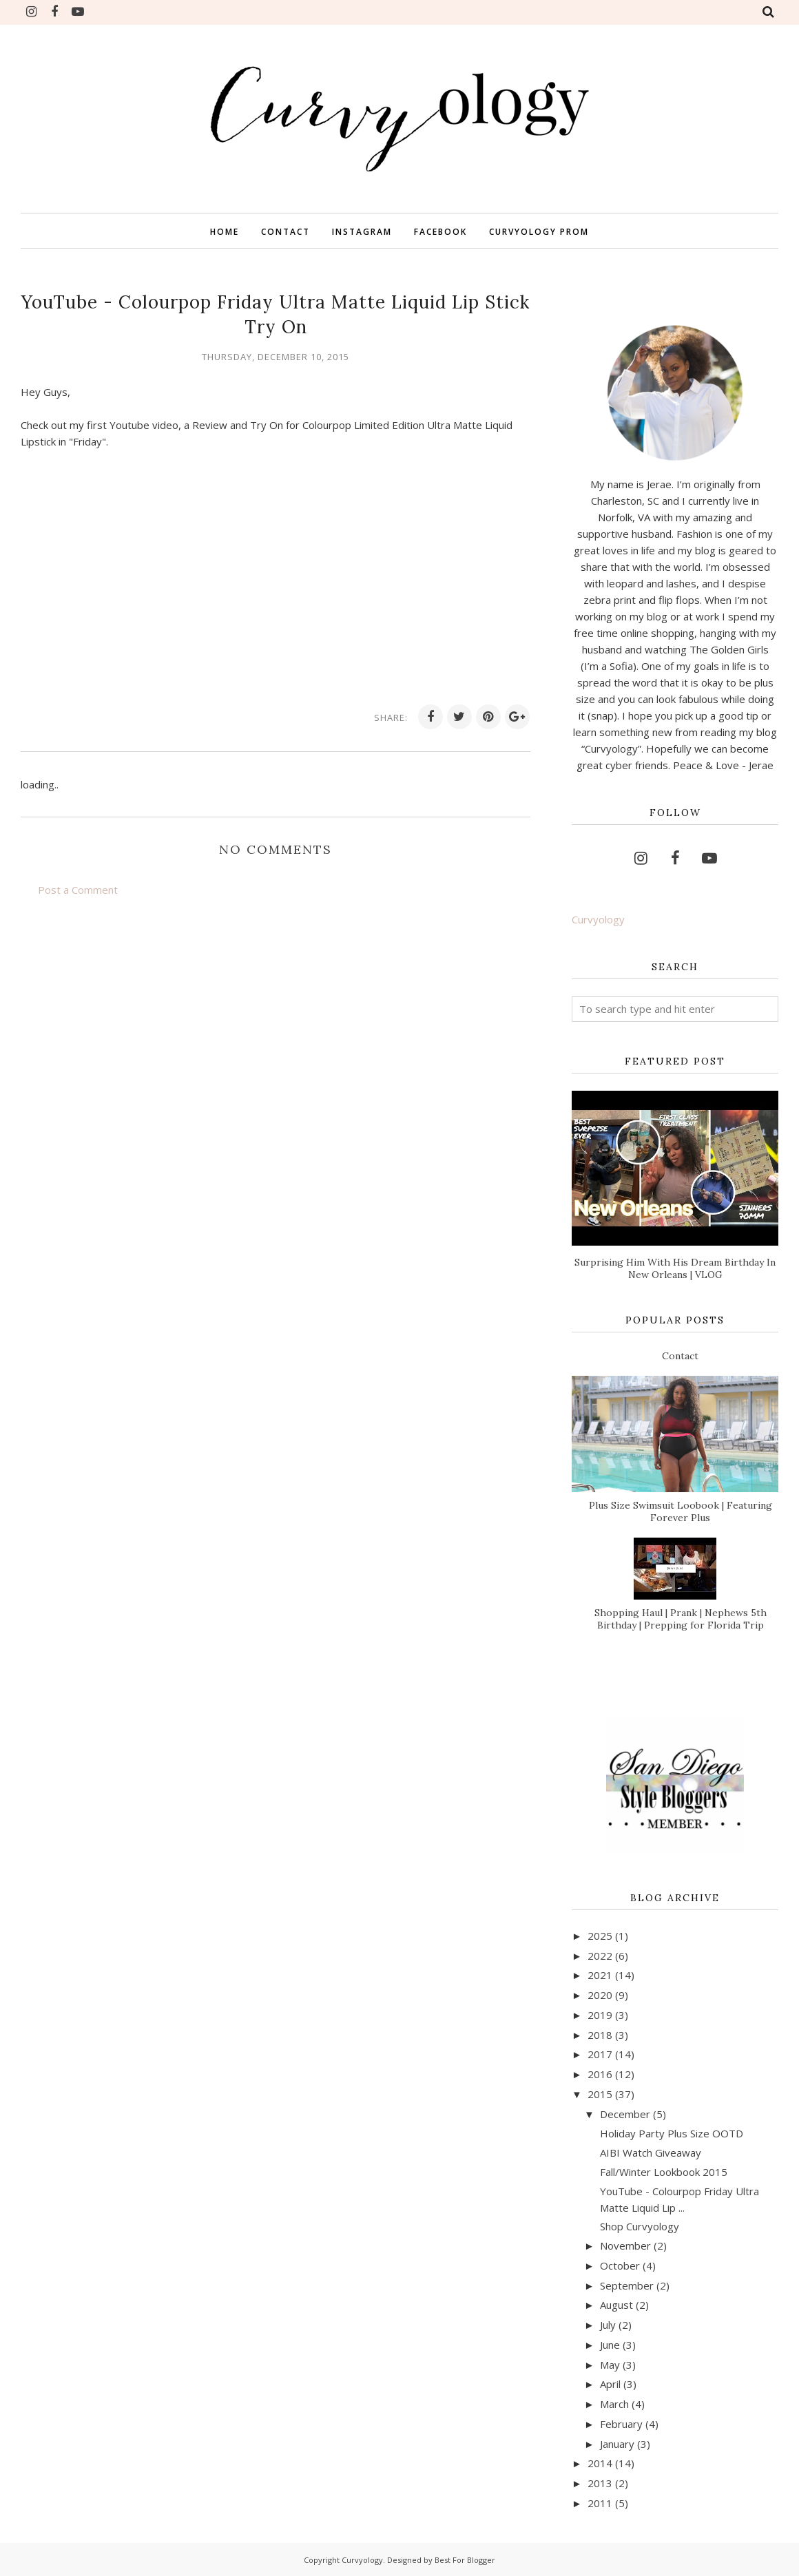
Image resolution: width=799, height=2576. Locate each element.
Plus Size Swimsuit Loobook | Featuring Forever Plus (680, 1511)
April (610, 2384)
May (610, 2364)
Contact (680, 1356)
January (617, 2444)
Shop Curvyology (639, 2226)
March (614, 2404)
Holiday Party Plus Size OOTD (671, 2133)
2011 (600, 2503)
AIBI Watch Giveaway (650, 2152)
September (627, 2285)
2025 (600, 1936)
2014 (600, 2463)
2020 (600, 1995)
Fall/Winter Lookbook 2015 (663, 2172)
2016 (600, 2074)
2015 (600, 2094)
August (616, 2305)
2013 (600, 2483)
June (610, 2345)
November (625, 2245)
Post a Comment (78, 890)
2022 (600, 1955)
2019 (600, 2015)
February (621, 2424)
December (625, 2114)
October (620, 2265)
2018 (600, 2035)
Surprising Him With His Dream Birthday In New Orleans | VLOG (675, 1268)
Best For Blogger (465, 2560)
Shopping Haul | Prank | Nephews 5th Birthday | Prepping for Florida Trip (680, 1618)
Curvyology (598, 919)
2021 (600, 1975)
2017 (600, 2054)
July (608, 2325)
